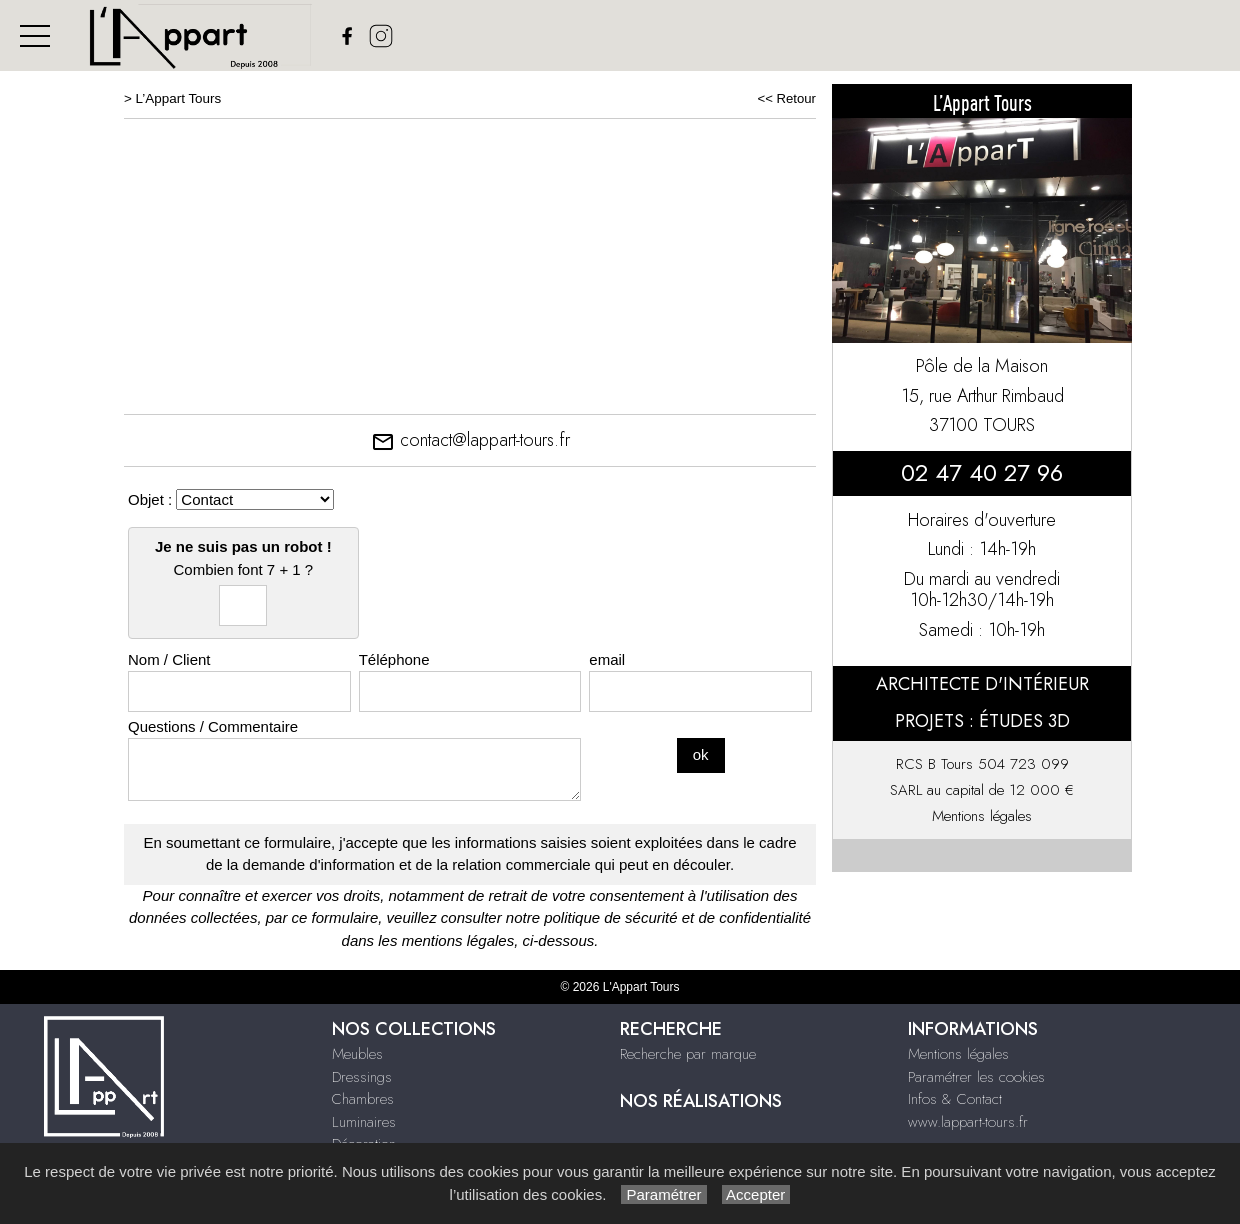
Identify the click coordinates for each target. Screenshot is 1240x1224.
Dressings (362, 1077)
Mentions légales (982, 816)
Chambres (363, 1099)
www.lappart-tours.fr (968, 1122)
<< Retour (786, 98)
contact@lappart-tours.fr (470, 440)
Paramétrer (663, 1194)
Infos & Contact (955, 1099)
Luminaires (364, 1122)
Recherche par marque (688, 1054)
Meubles (357, 1054)
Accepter (756, 1194)
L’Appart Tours (179, 98)
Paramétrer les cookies (976, 1077)
